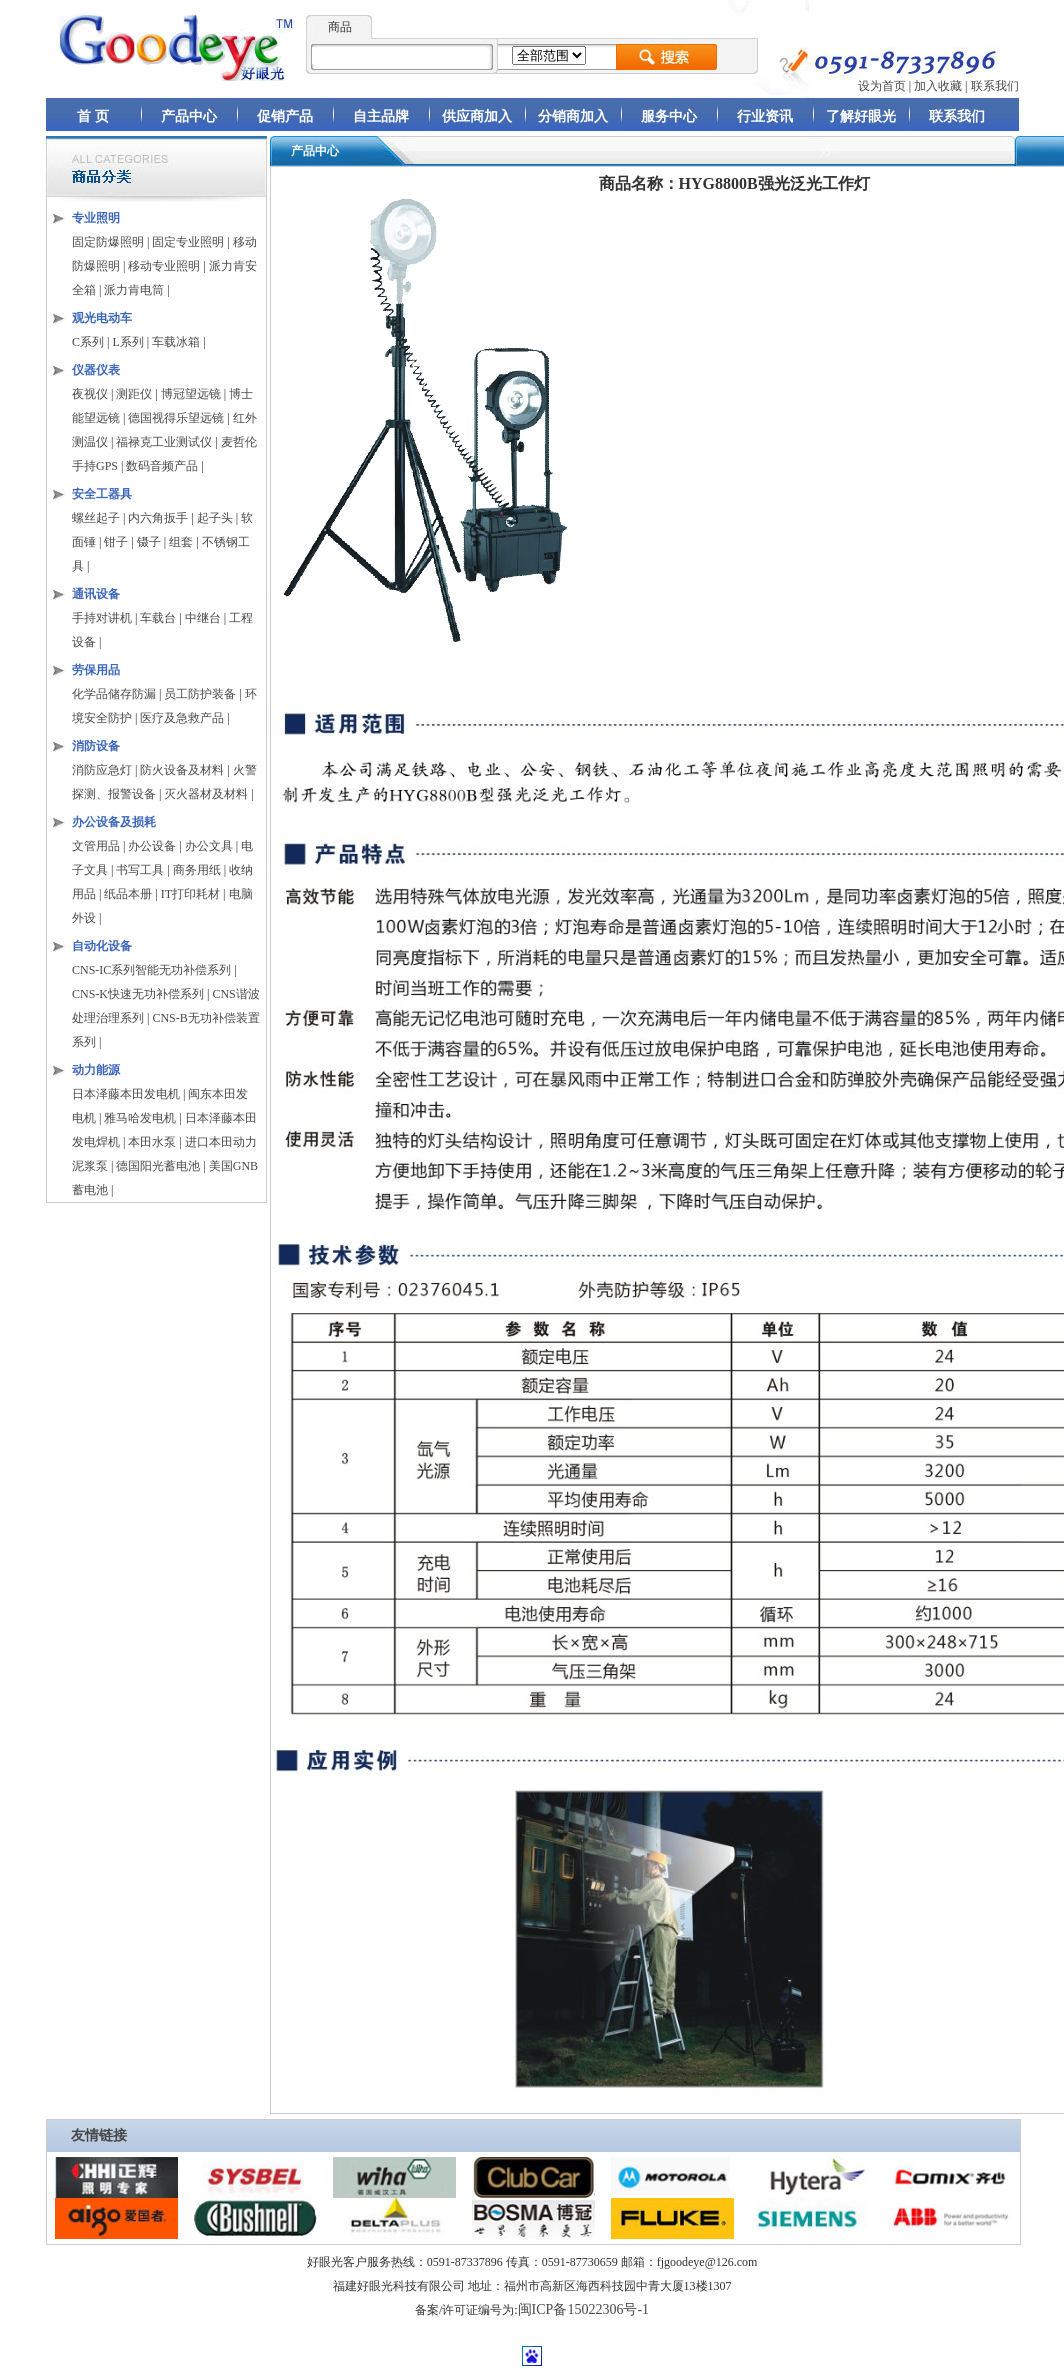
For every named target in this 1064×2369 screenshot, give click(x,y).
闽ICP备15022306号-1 (583, 2309)
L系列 (127, 342)
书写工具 (140, 870)
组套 (181, 542)
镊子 (149, 542)
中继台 (203, 618)
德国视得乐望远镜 (176, 418)
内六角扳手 (158, 518)
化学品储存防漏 (115, 694)
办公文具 (209, 846)
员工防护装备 (201, 694)
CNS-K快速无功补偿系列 (138, 994)
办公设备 (152, 846)
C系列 (88, 342)
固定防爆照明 (108, 242)
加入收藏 (938, 86)
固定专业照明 (188, 242)
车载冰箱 (176, 342)
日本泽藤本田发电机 (126, 1094)
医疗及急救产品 (183, 718)
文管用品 (96, 846)
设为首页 (882, 86)
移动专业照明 (164, 266)
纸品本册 (128, 894)
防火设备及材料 (182, 770)
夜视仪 (90, 394)
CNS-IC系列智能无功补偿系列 (151, 970)
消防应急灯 (102, 770)
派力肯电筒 (134, 290)
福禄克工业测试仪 (164, 442)
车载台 (158, 618)
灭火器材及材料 (206, 794)
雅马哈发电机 (140, 1118)
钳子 (116, 542)
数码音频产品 (162, 466)
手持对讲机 (102, 618)
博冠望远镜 (191, 394)
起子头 (215, 518)
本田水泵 (152, 1142)
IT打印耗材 (190, 894)
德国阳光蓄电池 (158, 1166)
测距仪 (134, 394)
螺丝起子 (96, 518)
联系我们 (995, 86)
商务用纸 (197, 870)
